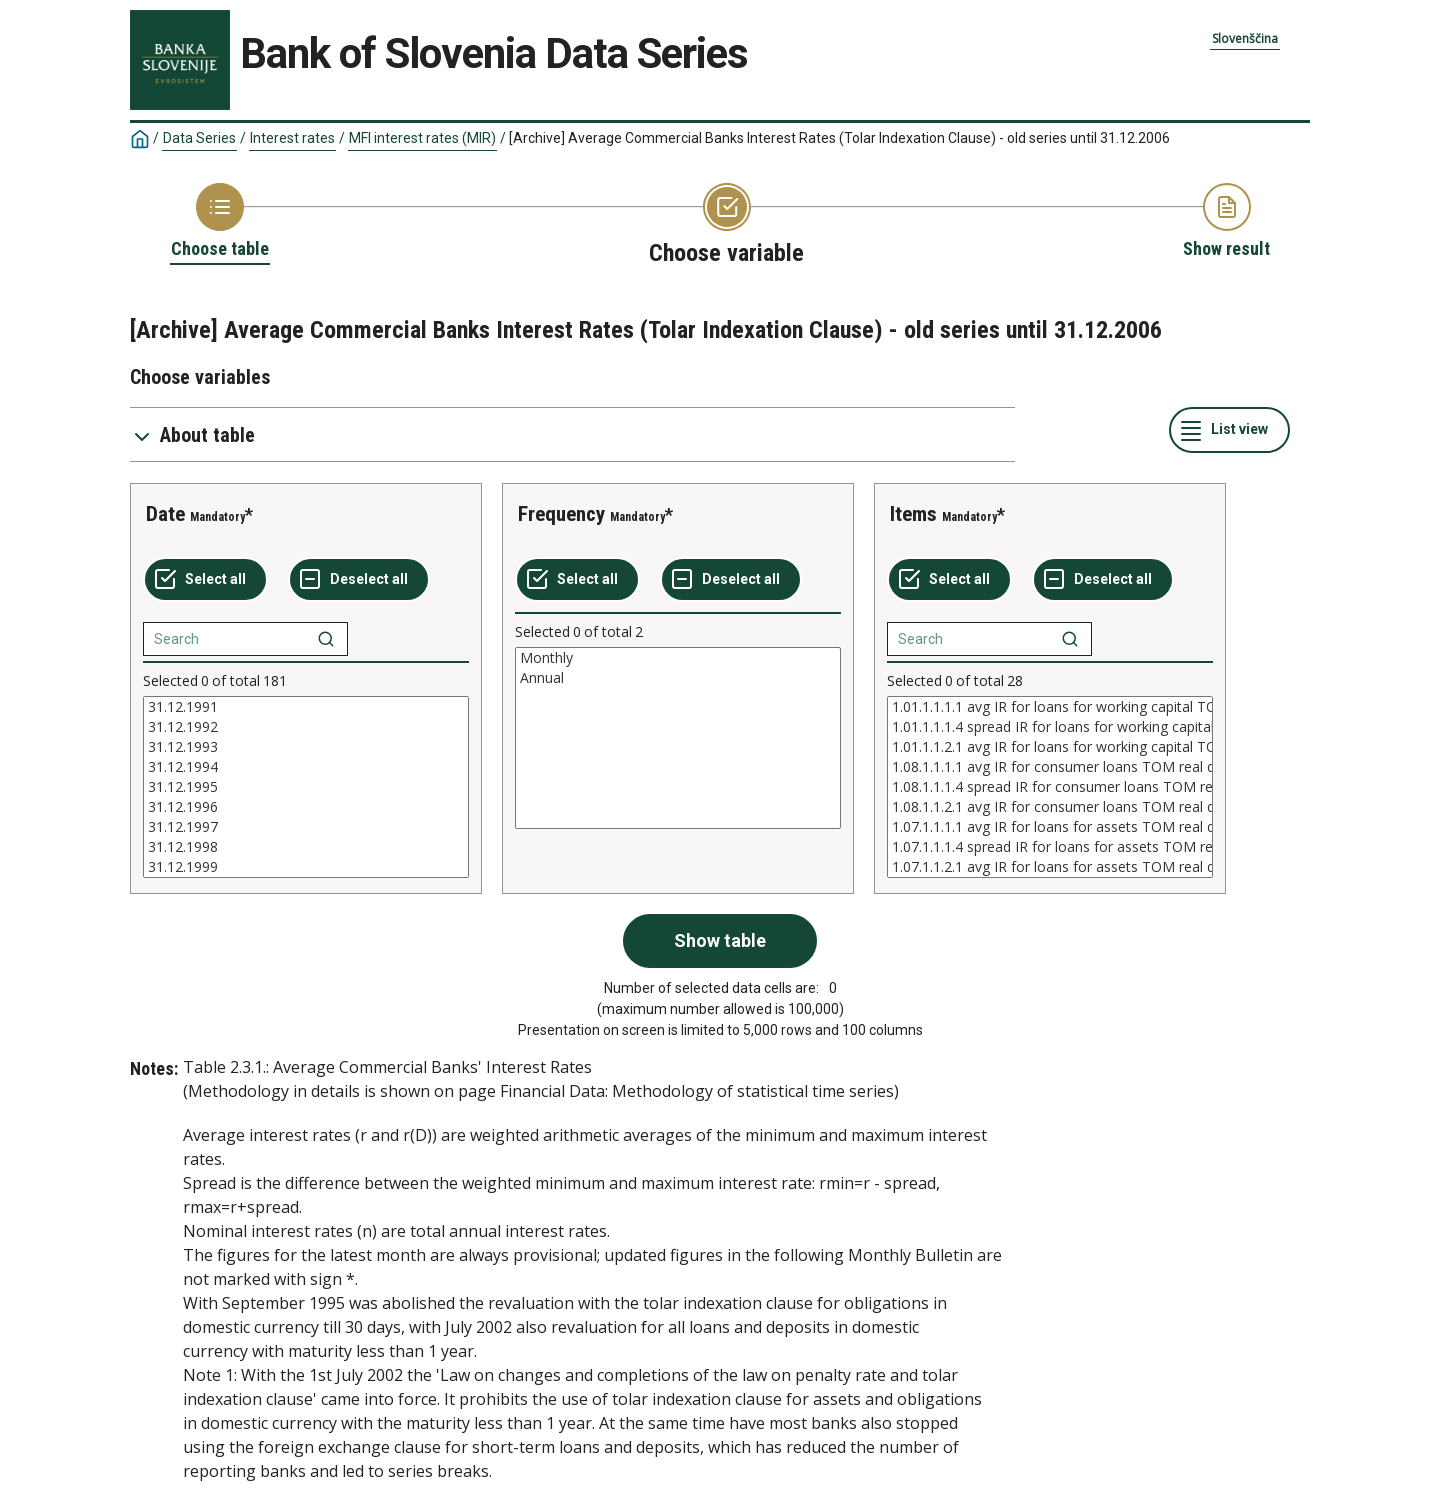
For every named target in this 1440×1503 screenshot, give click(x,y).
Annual (678, 678)
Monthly (678, 658)
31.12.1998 (306, 847)
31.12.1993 (306, 747)
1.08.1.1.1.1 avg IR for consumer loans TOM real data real (1050, 767)
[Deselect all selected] (359, 580)
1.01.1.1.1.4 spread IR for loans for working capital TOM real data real (1050, 727)
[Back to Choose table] (220, 222)
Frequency (561, 514)
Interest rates (292, 138)
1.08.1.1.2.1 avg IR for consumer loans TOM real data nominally (1050, 807)
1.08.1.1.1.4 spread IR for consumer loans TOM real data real (1050, 787)
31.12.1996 (306, 807)
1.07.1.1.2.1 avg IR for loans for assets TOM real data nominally (1050, 867)
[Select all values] (205, 580)
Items (913, 514)
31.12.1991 (306, 707)
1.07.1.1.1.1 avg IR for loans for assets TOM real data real (1050, 827)
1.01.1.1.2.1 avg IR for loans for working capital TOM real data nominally (1050, 747)
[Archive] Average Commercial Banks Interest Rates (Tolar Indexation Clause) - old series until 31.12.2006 (839, 138)
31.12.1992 (306, 727)
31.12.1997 (306, 827)
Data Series (199, 138)
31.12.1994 (306, 767)
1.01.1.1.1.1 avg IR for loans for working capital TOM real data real (1050, 707)
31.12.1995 (306, 787)
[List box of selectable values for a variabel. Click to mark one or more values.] (306, 787)
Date (165, 514)
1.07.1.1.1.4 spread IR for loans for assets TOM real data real (1050, 847)
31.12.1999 (306, 867)
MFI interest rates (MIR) (422, 138)
